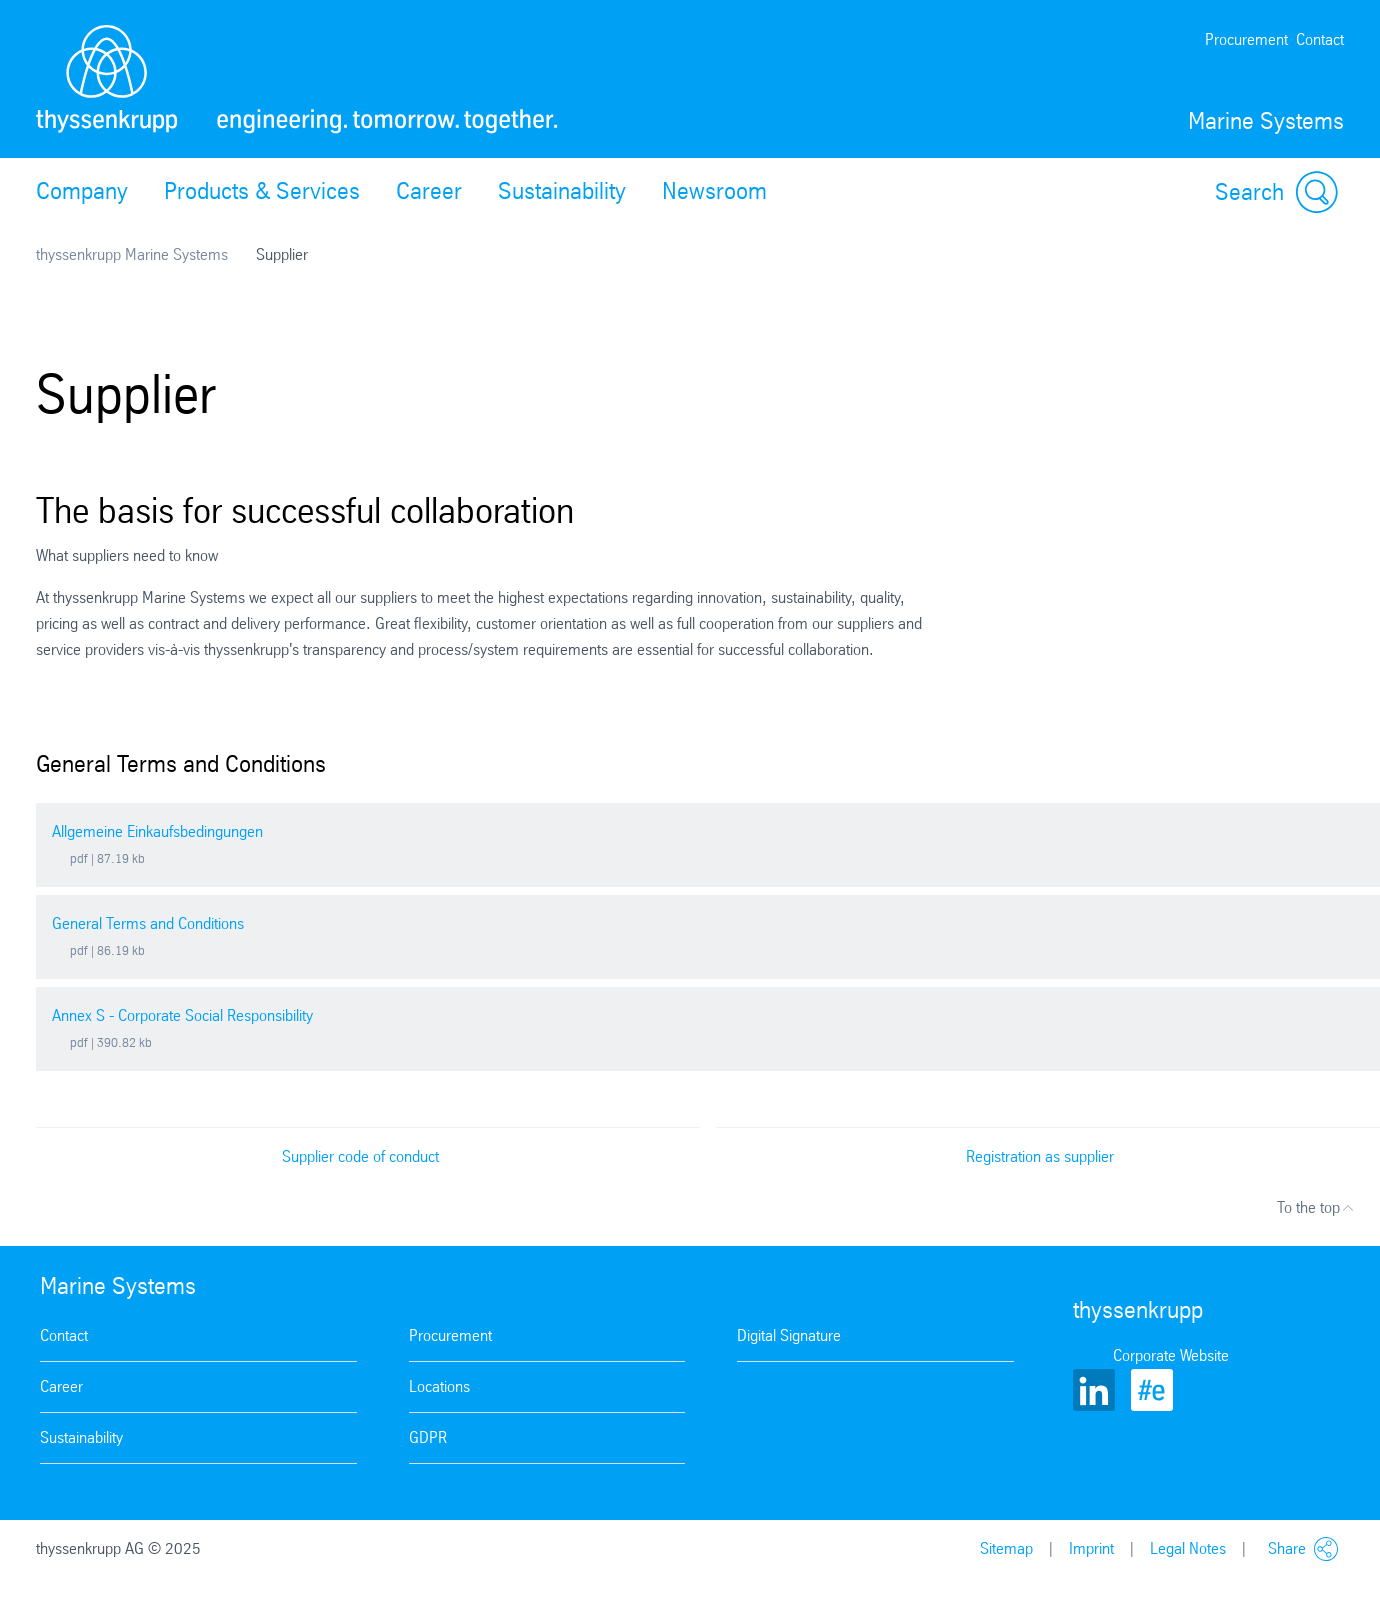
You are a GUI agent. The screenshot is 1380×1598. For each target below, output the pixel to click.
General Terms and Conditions (148, 923)
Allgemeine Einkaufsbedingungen (157, 831)
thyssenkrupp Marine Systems (132, 254)
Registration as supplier (1040, 1156)
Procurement (1246, 39)
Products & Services (262, 191)
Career (429, 191)
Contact (1320, 39)
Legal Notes (1188, 1548)
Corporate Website (1171, 1355)
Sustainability (562, 191)
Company (82, 191)
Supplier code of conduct (360, 1156)
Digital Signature (789, 1335)
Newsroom (714, 191)
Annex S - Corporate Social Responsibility (182, 1015)
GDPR (428, 1437)
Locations (439, 1386)
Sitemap (1006, 1548)
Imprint (1091, 1548)
